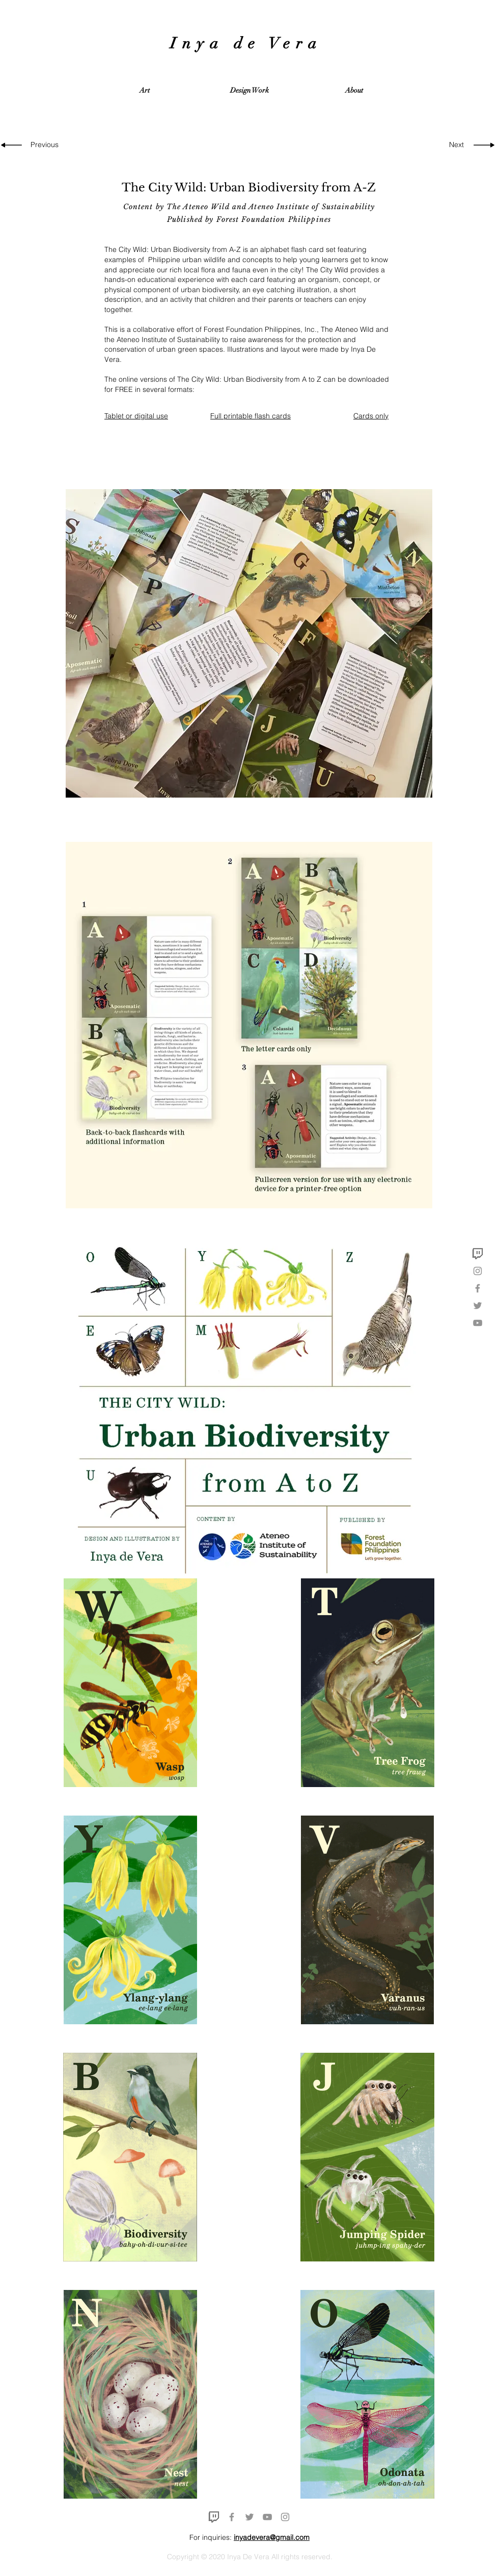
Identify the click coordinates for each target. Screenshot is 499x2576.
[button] (144, 90)
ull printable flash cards (252, 415)
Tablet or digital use (136, 415)
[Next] (453, 145)
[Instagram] (477, 1271)
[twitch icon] (477, 1253)
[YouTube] (477, 1322)
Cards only (371, 415)
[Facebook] (477, 1288)
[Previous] (47, 145)
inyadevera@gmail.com (272, 2537)
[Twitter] (477, 1305)
